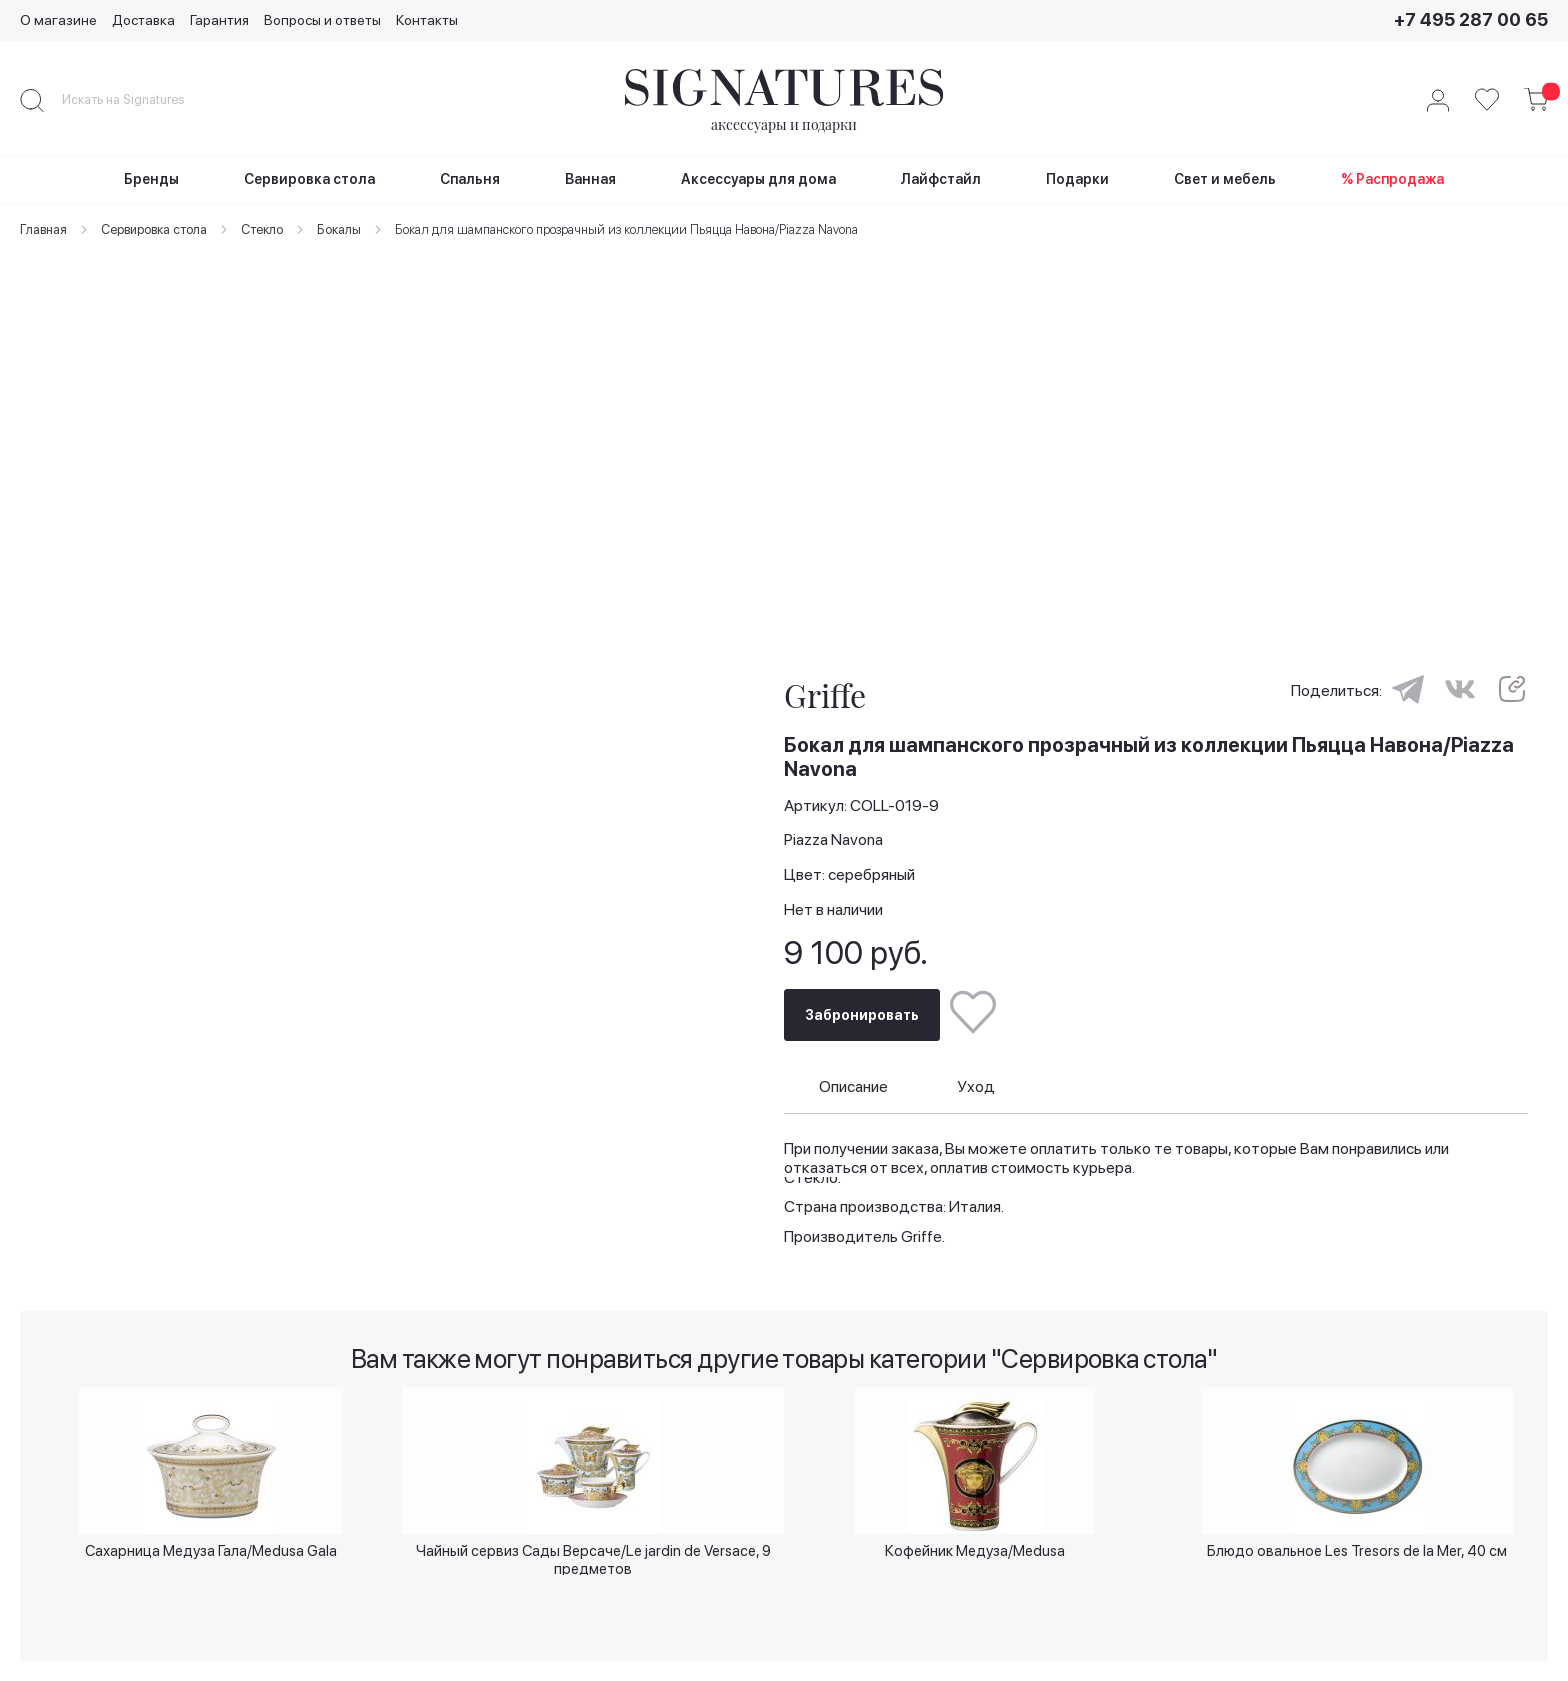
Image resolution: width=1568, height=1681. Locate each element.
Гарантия (219, 20)
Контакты (427, 20)
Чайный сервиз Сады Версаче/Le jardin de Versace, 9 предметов (593, 1554)
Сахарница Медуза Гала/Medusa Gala (211, 1547)
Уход (976, 1062)
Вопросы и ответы (322, 20)
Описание (853, 1062)
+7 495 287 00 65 (1471, 19)
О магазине (58, 20)
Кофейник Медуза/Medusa (975, 1547)
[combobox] (140, 100)
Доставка (143, 20)
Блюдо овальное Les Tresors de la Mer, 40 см (1357, 1547)
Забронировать (862, 991)
